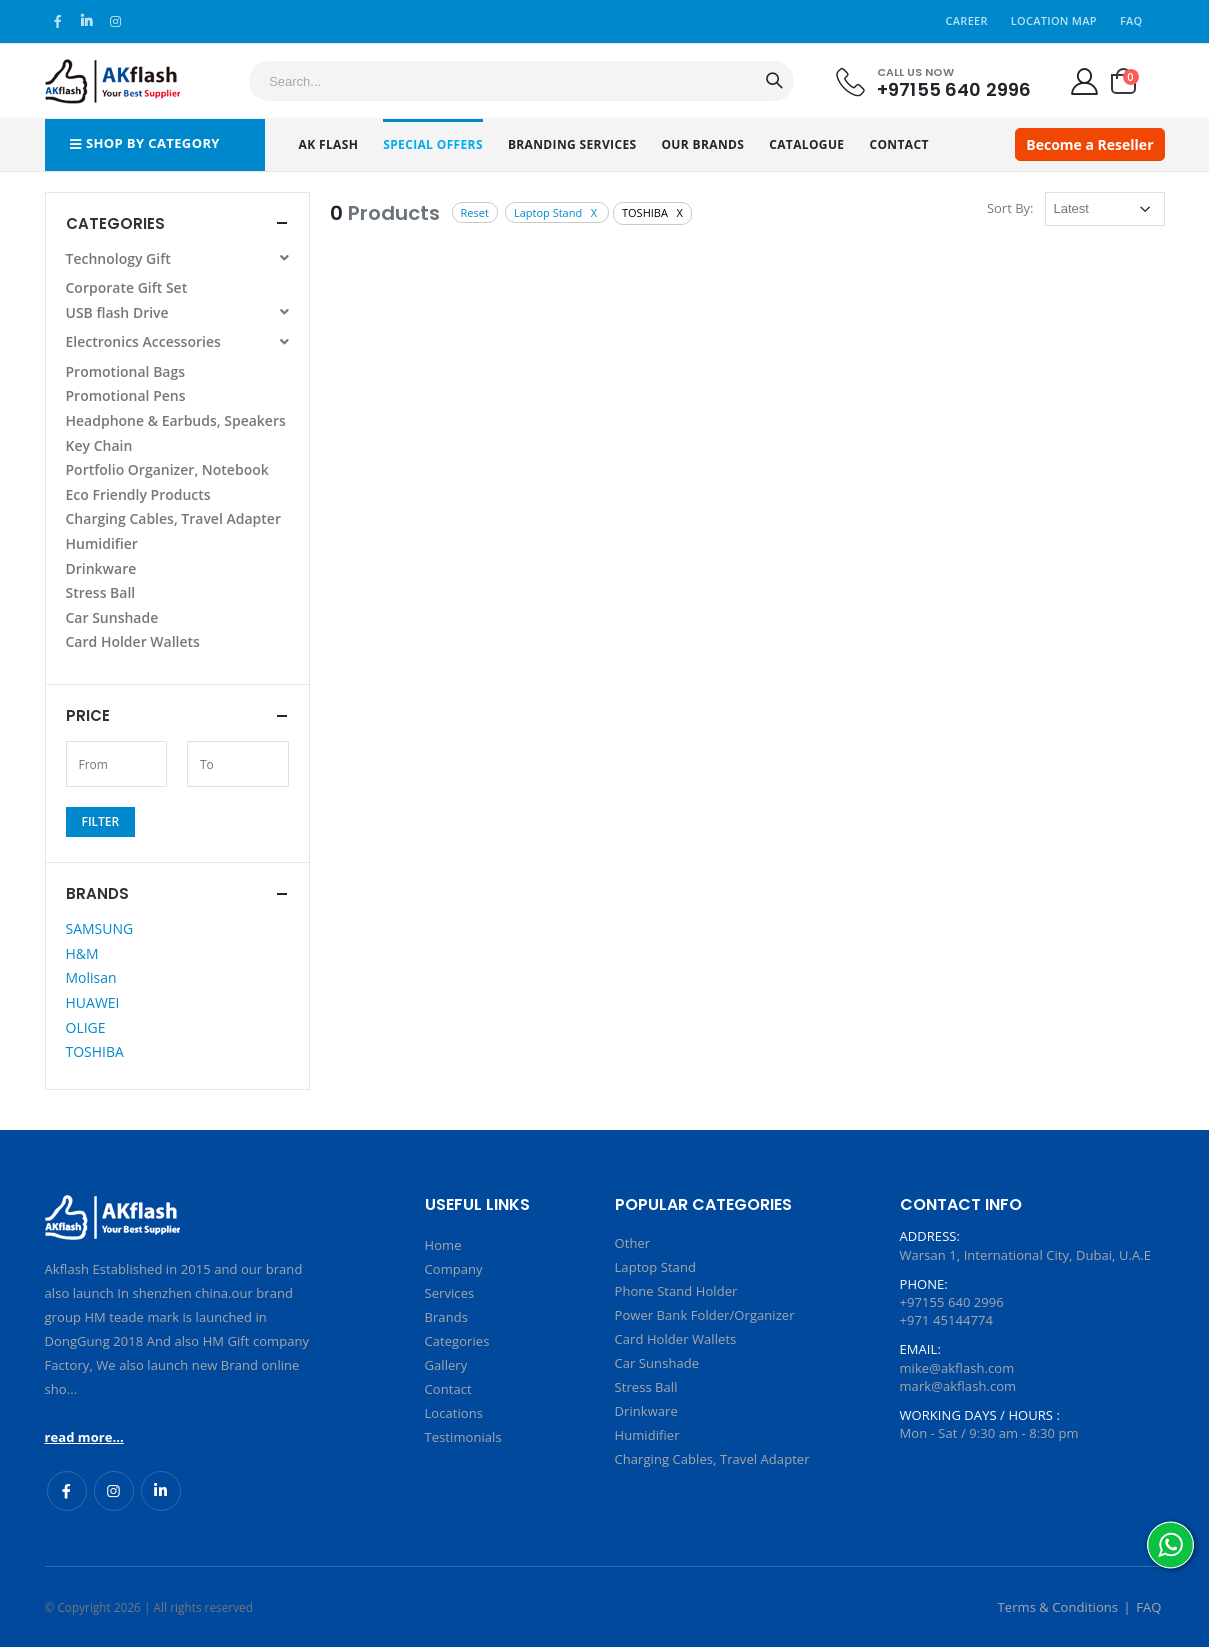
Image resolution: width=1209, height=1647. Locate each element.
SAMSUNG (100, 928)
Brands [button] (97, 893)
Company (454, 1269)
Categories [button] (115, 223)
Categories (457, 1341)
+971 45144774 (946, 1320)
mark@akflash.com (958, 1386)
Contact (898, 144)
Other (633, 1243)
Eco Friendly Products (138, 494)
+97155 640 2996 (954, 88)
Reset (475, 212)
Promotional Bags (126, 371)
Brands (446, 1317)
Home (443, 1245)
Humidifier (102, 543)
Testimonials (463, 1437)
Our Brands (702, 144)
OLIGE (86, 1027)
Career (967, 20)
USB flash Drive (177, 312)
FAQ (1131, 20)
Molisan (91, 977)
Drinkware (101, 568)
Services (450, 1293)
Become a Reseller (1089, 144)
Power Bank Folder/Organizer (705, 1315)
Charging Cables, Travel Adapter (173, 518)
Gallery (446, 1365)
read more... (84, 1437)
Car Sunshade (112, 617)
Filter (101, 821)
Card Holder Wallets (133, 641)
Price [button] (88, 715)
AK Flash (329, 144)
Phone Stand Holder (676, 1291)
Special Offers (433, 144)
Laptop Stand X (557, 212)
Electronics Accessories (177, 341)
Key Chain (99, 445)
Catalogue (806, 144)
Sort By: (1010, 208)
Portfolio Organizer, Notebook (167, 469)
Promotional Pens (126, 395)
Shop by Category (145, 143)
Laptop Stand (655, 1267)
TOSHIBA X (652, 212)
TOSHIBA (95, 1051)
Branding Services (572, 144)
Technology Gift (177, 258)
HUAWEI (93, 1002)
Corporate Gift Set (127, 287)
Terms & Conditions (1058, 1607)
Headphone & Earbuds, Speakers (176, 420)
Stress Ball (101, 592)
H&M (82, 953)
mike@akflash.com (957, 1368)
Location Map (1054, 20)
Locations (454, 1413)
